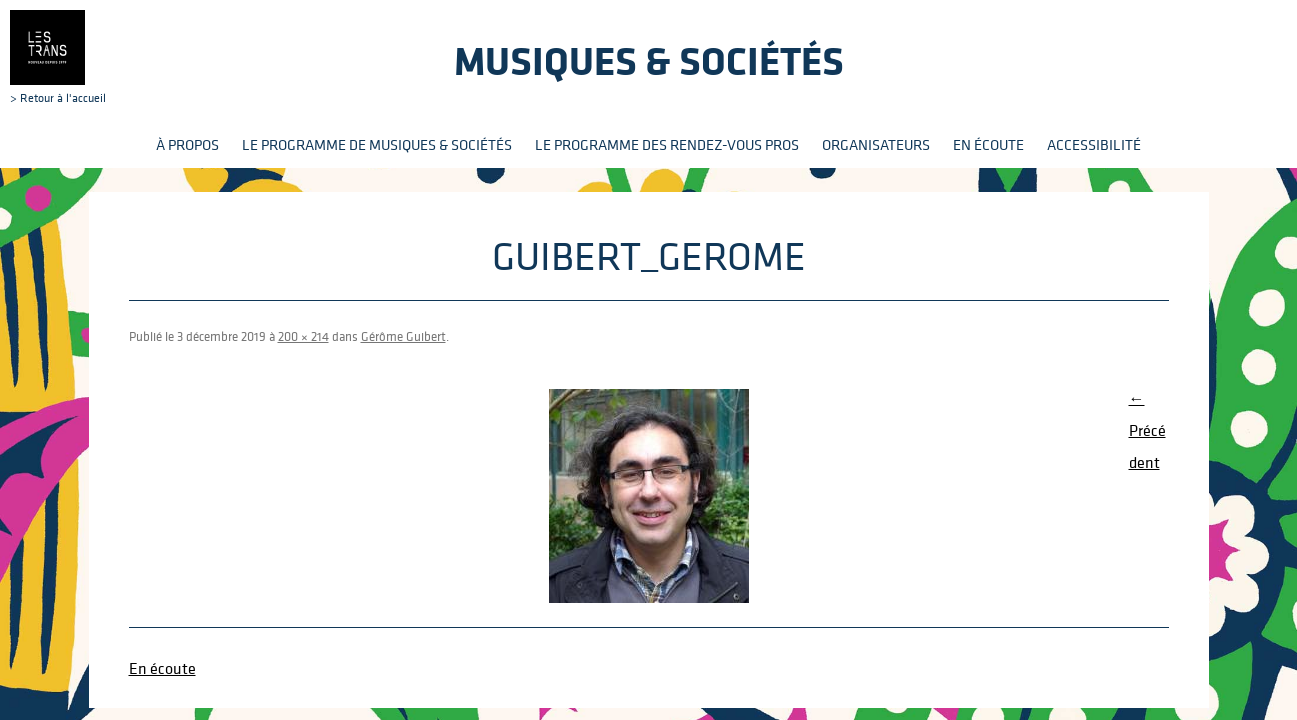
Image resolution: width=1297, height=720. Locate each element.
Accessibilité (1094, 144)
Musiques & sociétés (649, 60)
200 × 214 (303, 336)
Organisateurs (876, 144)
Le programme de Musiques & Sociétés (377, 144)
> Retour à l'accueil (58, 57)
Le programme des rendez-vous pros (667, 144)
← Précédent (1147, 430)
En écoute (988, 144)
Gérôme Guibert (403, 336)
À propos (187, 144)
